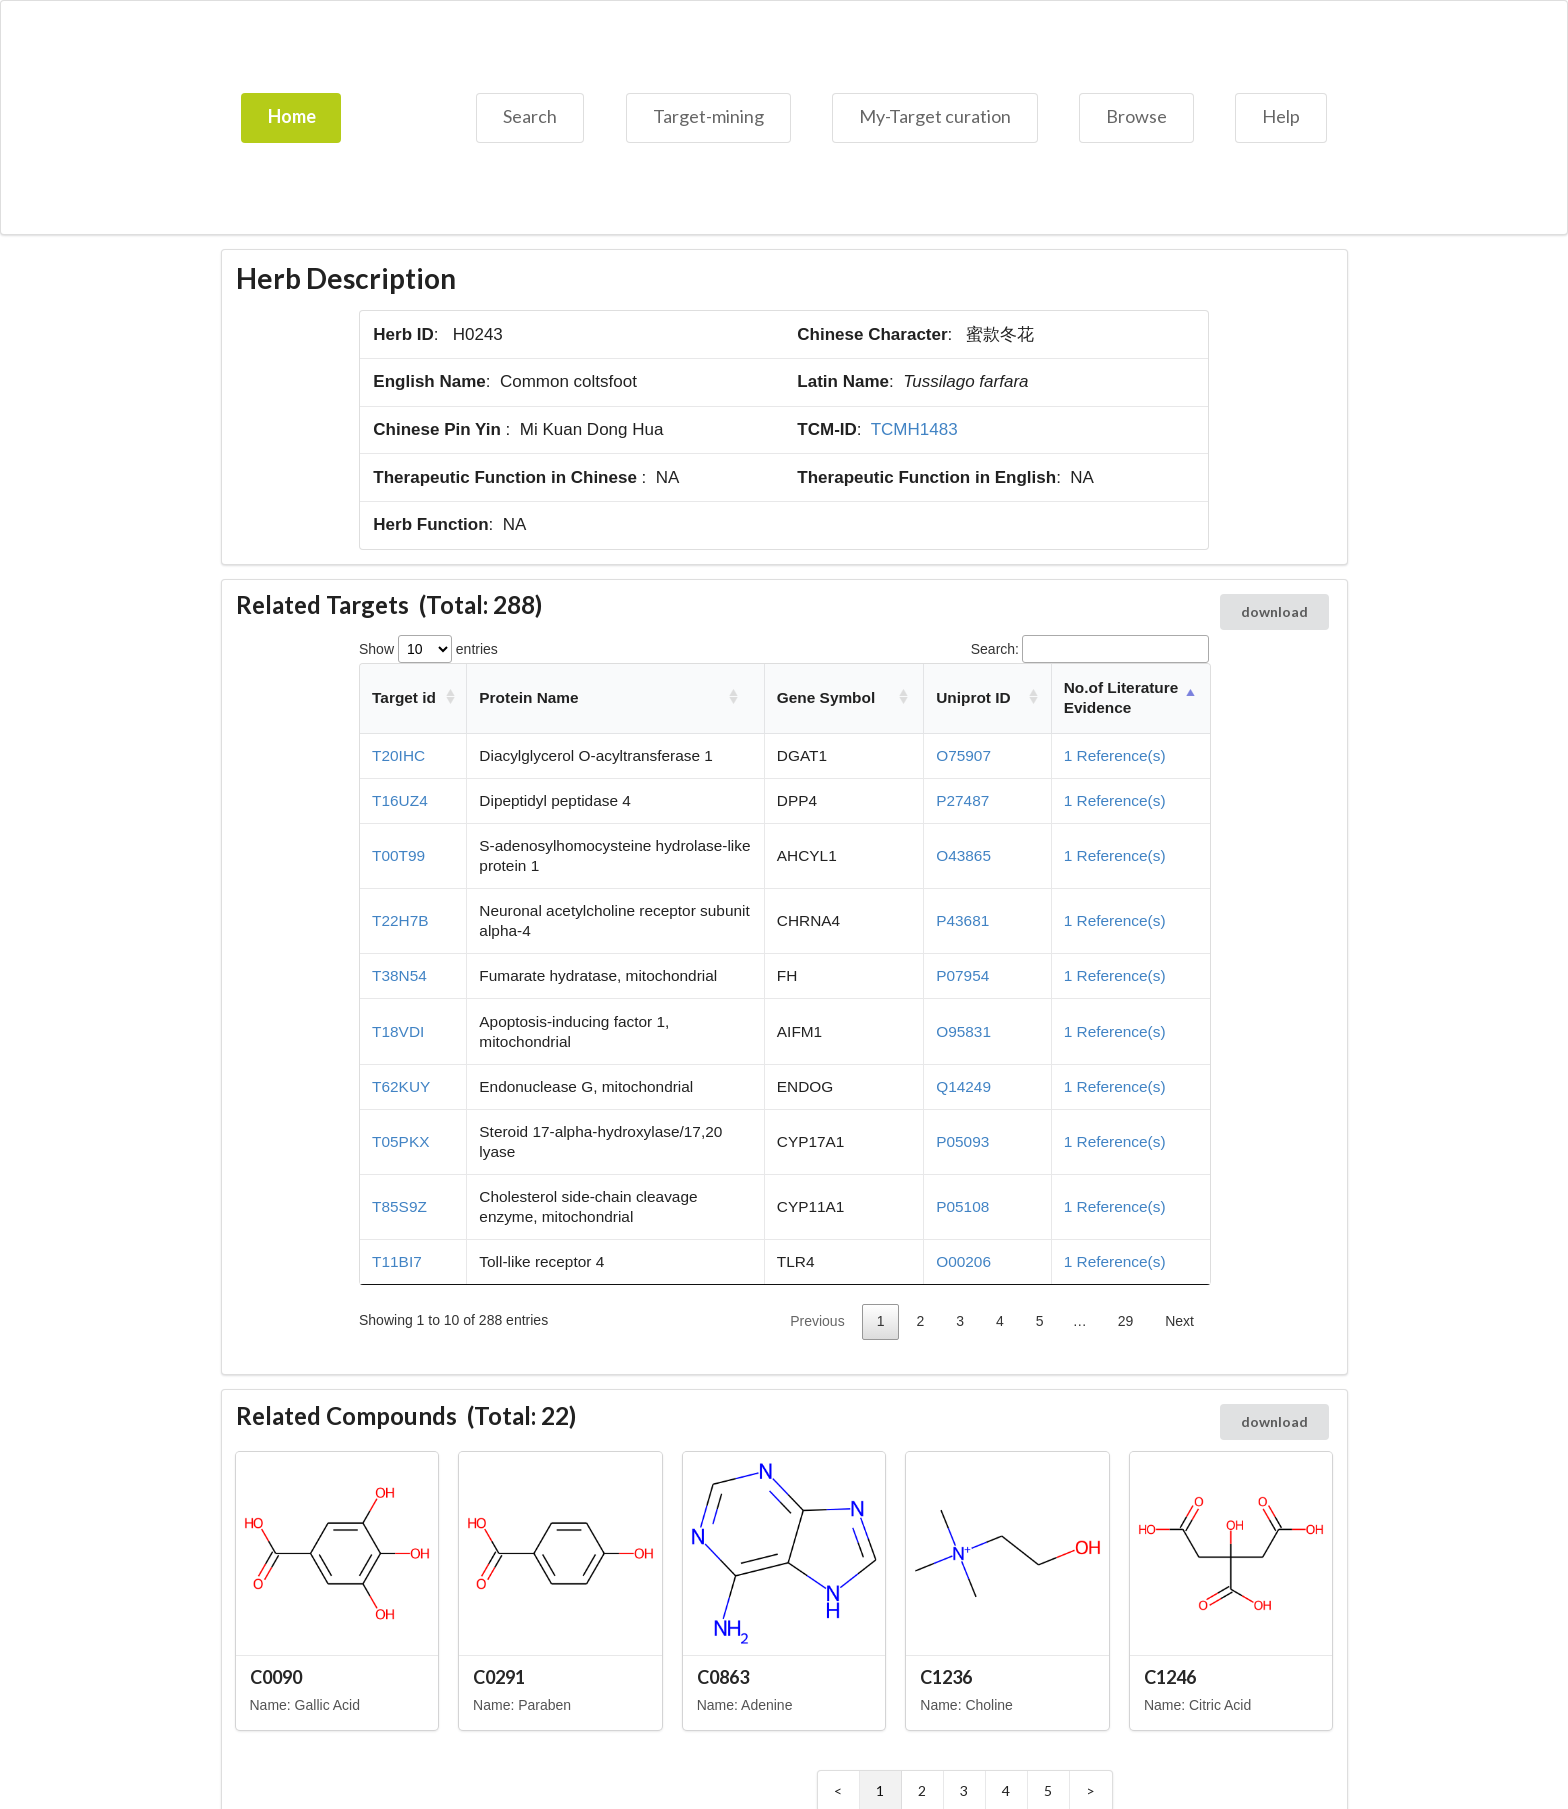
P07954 (962, 975)
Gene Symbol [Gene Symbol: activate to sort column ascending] (826, 697)
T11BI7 (397, 1261)
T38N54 (399, 975)
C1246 (1170, 1677)
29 (1126, 1321)
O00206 (963, 1261)
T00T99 (398, 855)
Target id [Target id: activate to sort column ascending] (404, 697)
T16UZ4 (400, 800)
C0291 (499, 1677)
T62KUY (401, 1086)
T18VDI (398, 1031)
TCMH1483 (914, 429)
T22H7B (400, 920)
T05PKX (400, 1141)
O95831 (963, 1031)
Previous (817, 1321)
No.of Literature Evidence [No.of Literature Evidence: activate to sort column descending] (1121, 697)
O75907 (963, 755)
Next (1179, 1321)
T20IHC (398, 755)
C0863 (723, 1677)
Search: (1090, 649)
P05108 (962, 1206)
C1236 (946, 1677)
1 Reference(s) (1115, 755)
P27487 (962, 800)
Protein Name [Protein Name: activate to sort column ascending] (528, 697)
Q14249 (963, 1086)
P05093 (962, 1141)
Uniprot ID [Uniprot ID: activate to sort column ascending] (973, 697)
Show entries (428, 649)
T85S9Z (399, 1206)
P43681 (962, 920)
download (1274, 611)
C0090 (276, 1677)
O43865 (963, 855)
